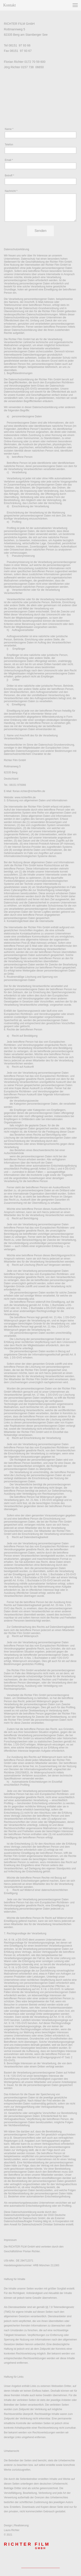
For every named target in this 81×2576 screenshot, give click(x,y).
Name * (9, 129)
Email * (9, 160)
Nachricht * (11, 191)
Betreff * (9, 175)
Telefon (9, 144)
